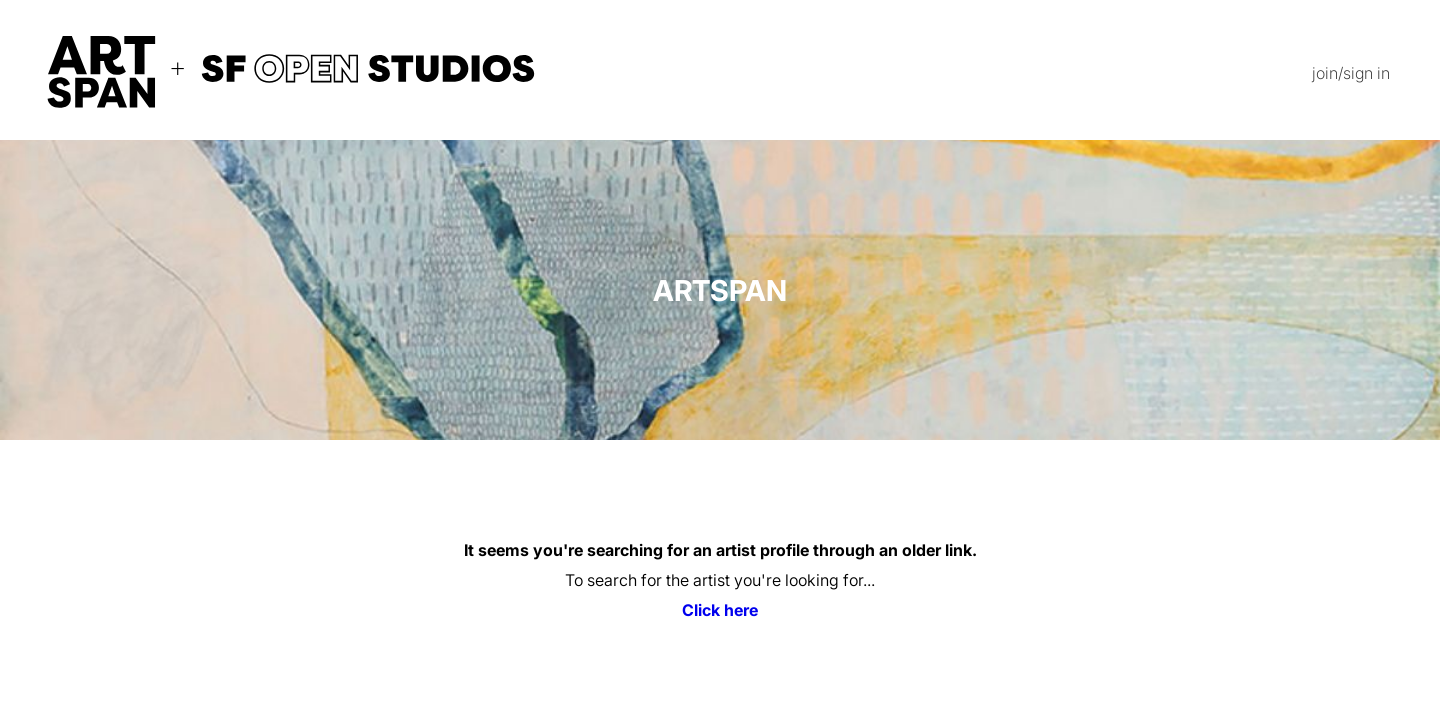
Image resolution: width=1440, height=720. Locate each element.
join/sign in (1351, 73)
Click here (720, 610)
